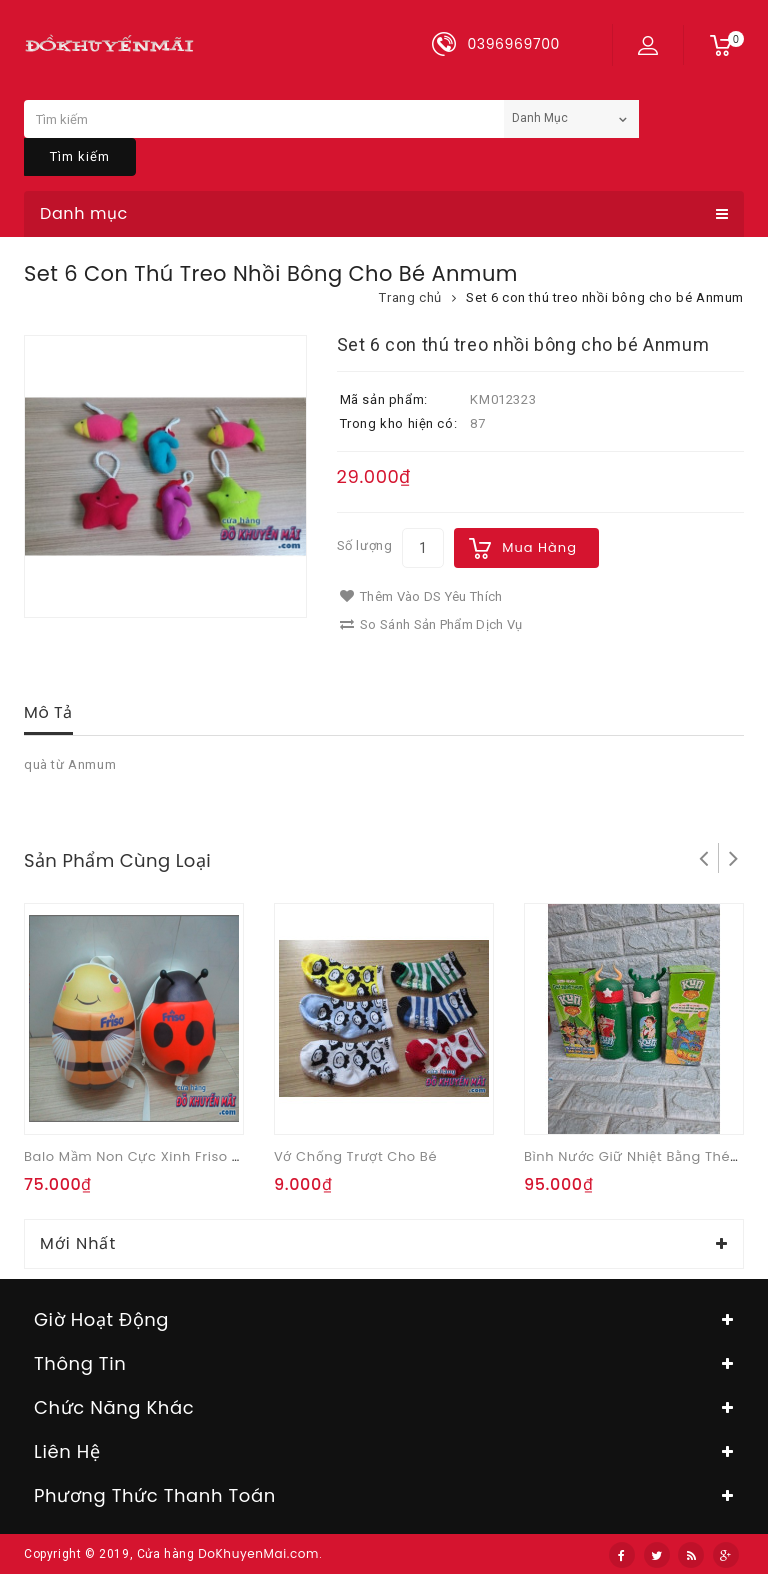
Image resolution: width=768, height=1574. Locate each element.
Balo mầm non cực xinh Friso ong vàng (163, 1156)
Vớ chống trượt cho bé (355, 1156)
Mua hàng (539, 547)
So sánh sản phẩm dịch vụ (431, 624)
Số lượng (365, 545)
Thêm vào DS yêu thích (421, 596)
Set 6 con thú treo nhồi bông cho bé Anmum (605, 297)
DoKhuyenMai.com (258, 1553)
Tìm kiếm (80, 156)
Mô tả (48, 712)
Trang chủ (410, 297)
